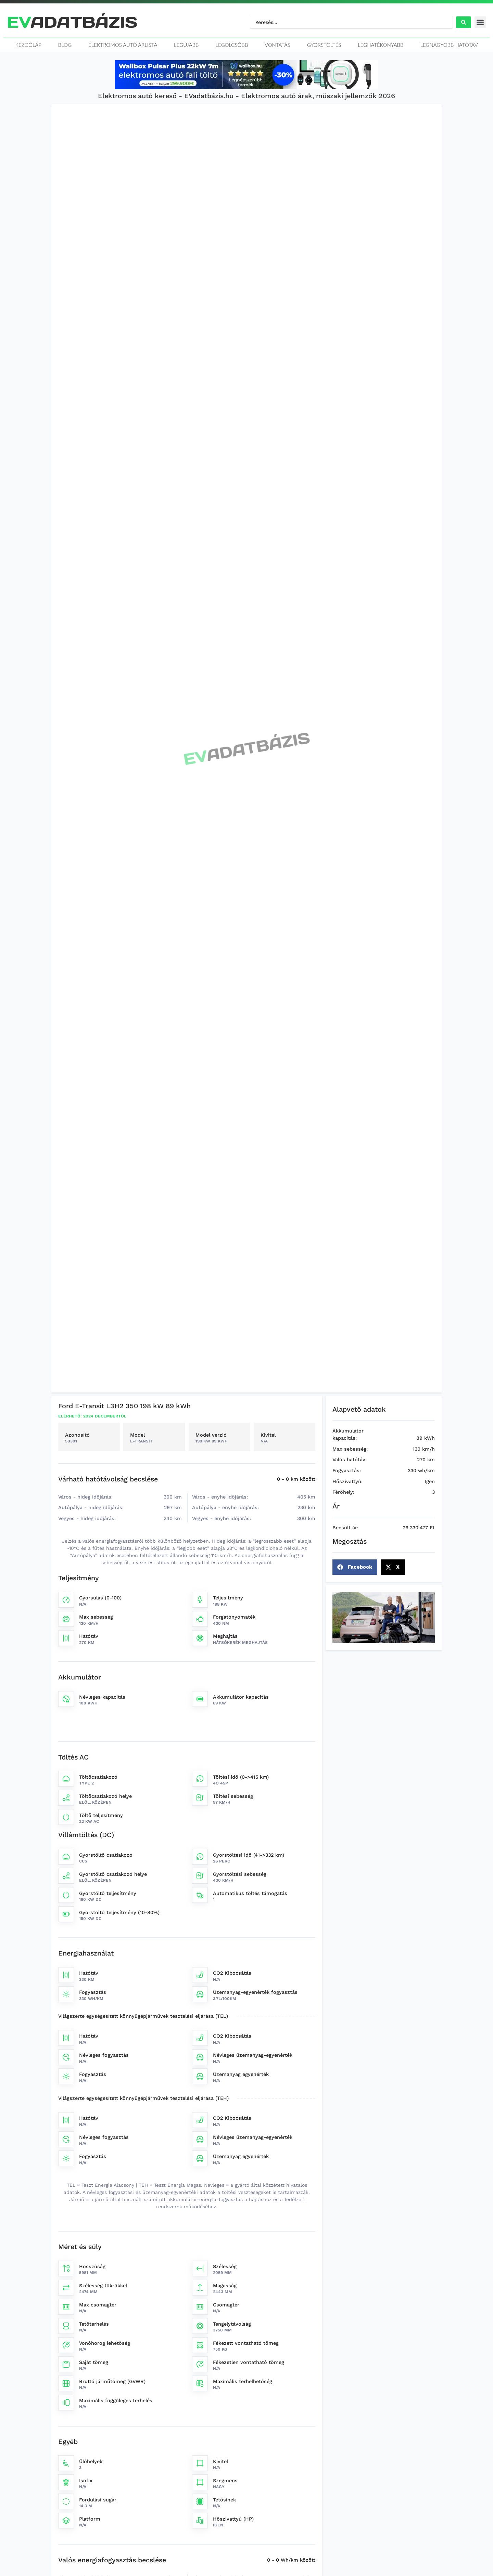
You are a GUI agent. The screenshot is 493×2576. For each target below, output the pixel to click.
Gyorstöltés (324, 45)
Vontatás (277, 45)
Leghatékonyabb (380, 45)
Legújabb (186, 45)
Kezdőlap (28, 45)
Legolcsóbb (231, 45)
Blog (65, 45)
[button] (480, 22)
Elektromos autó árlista (122, 45)
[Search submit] (463, 22)
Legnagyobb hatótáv (449, 45)
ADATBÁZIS (72, 22)
